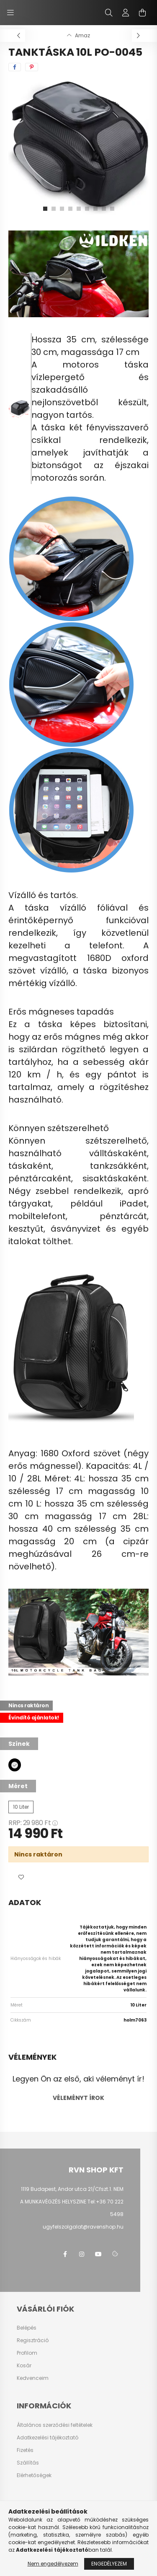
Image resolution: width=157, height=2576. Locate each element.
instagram (81, 2254)
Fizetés (25, 2450)
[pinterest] (31, 67)
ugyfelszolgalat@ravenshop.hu (83, 2226)
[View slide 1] (45, 209)
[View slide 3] (62, 209)
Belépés (26, 2328)
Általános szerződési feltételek (55, 2425)
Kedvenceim (33, 2378)
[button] (21, 1877)
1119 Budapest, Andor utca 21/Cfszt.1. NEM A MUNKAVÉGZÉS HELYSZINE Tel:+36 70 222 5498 (72, 2201)
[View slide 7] (95, 209)
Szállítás (28, 2463)
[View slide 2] (53, 209)
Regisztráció (33, 2340)
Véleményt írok (78, 2098)
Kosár (24, 2366)
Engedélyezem (109, 2563)
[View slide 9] (112, 209)
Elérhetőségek (34, 2475)
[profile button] (125, 12)
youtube (98, 2254)
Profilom (27, 2353)
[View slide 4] (70, 209)
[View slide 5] (79, 209)
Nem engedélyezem (53, 2563)
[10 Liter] (20, 1807)
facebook (65, 2254)
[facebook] (14, 67)
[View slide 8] (104, 209)
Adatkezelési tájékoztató (47, 2438)
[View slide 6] (87, 209)
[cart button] (142, 12)
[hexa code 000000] (14, 1764)
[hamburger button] (10, 12)
